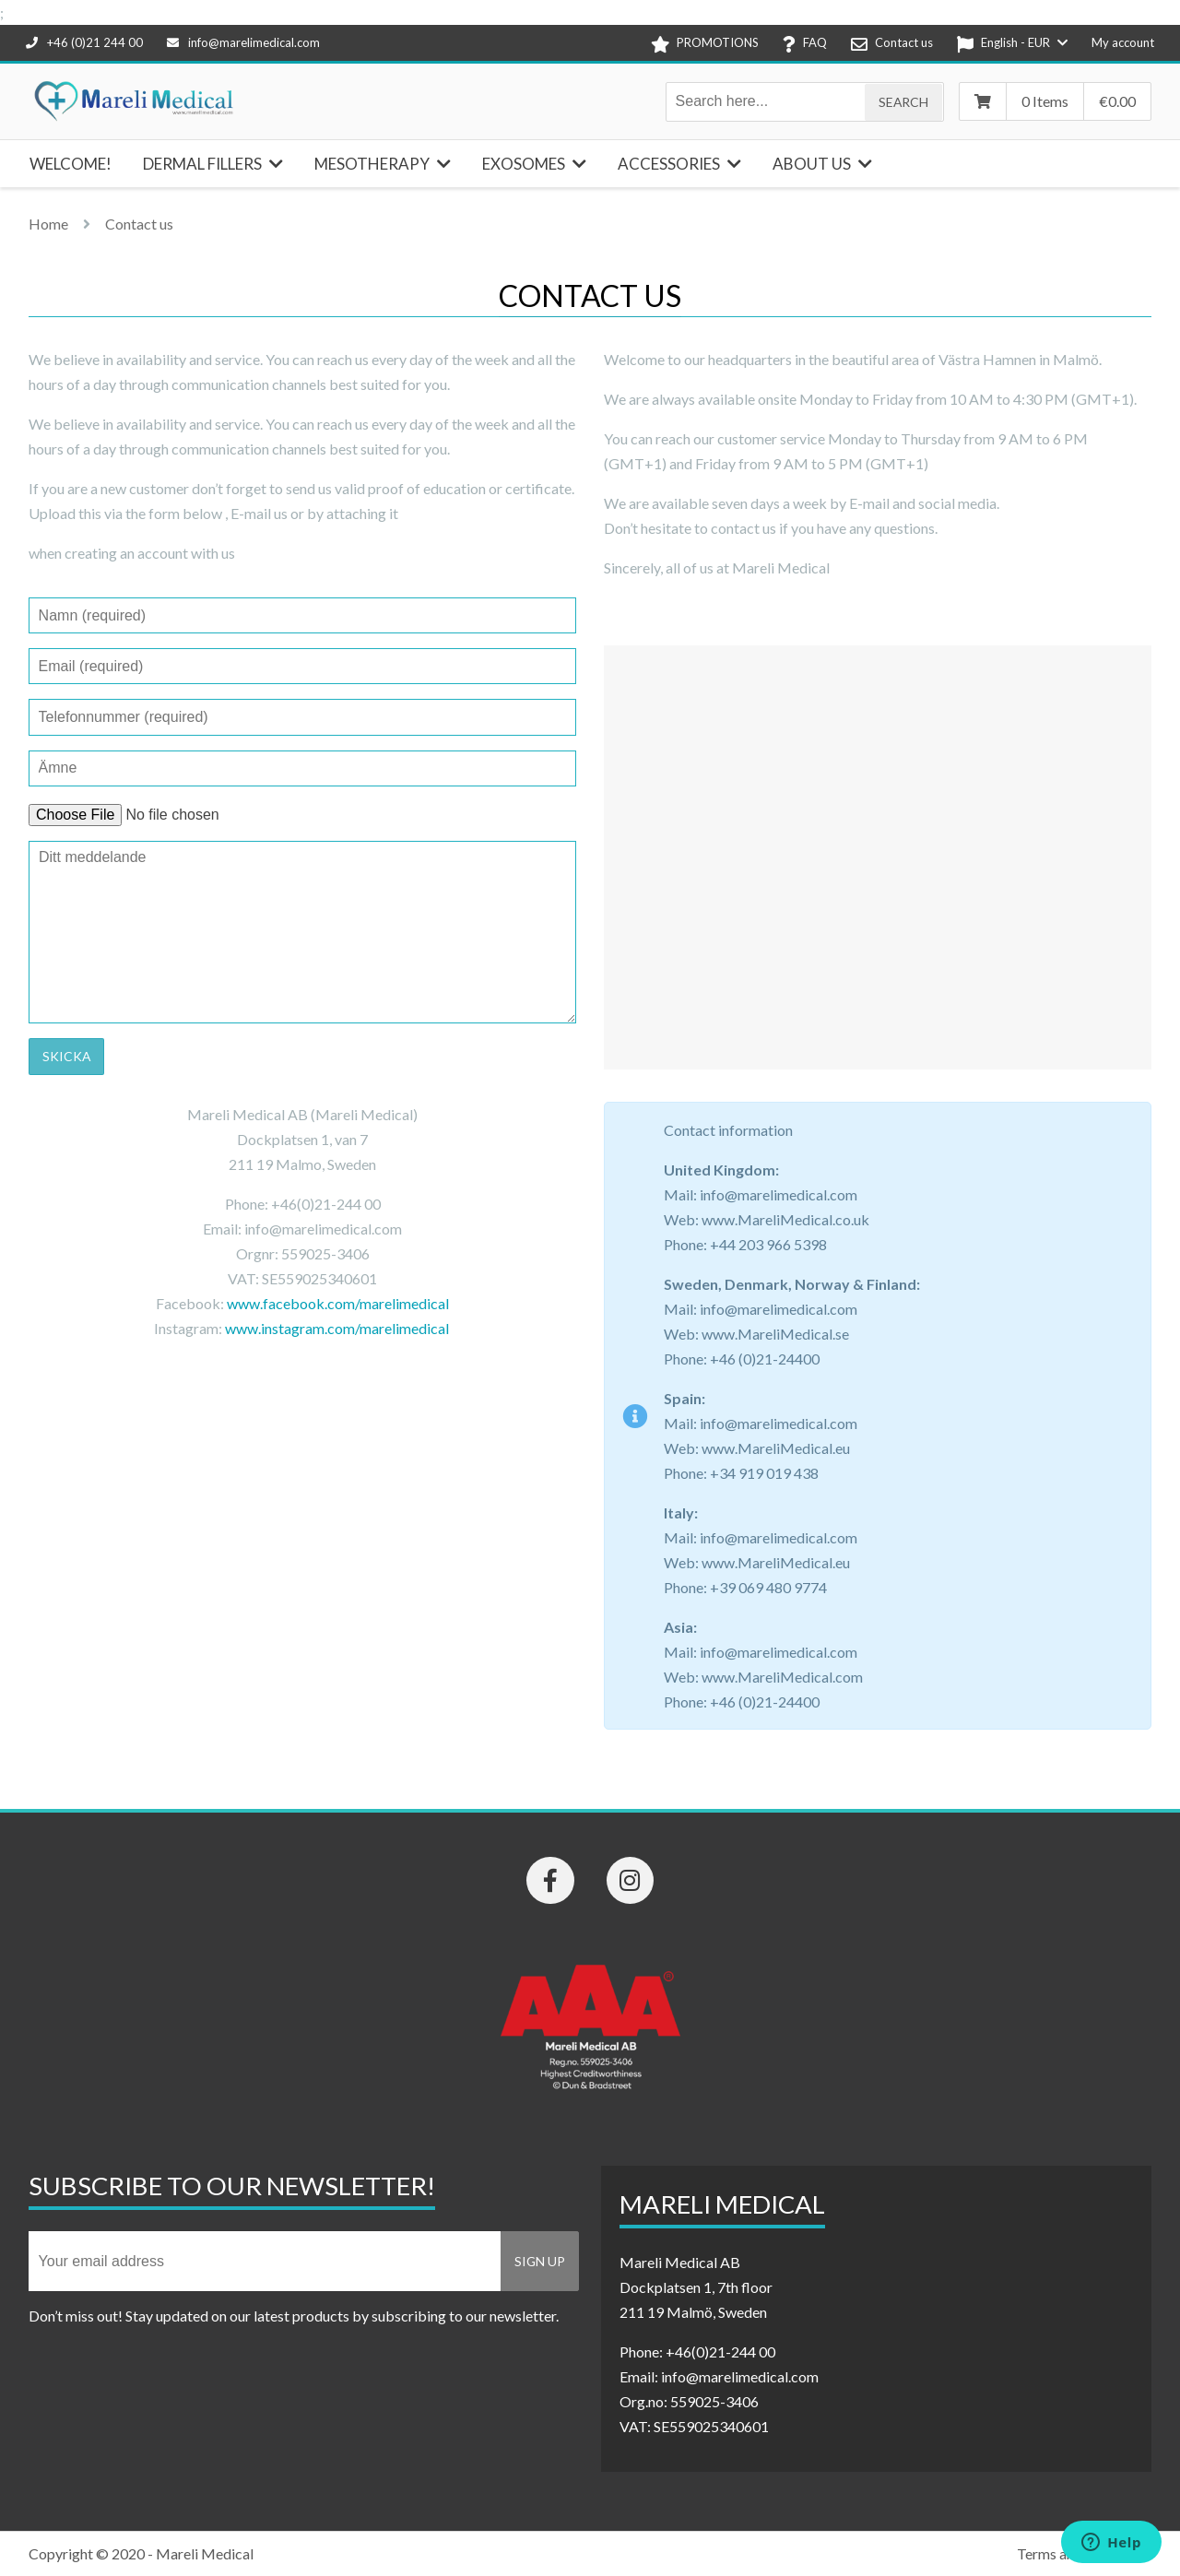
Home (48, 223)
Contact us (139, 223)
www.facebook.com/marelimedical (338, 1303)
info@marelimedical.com (243, 42)
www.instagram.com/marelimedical (338, 1328)
